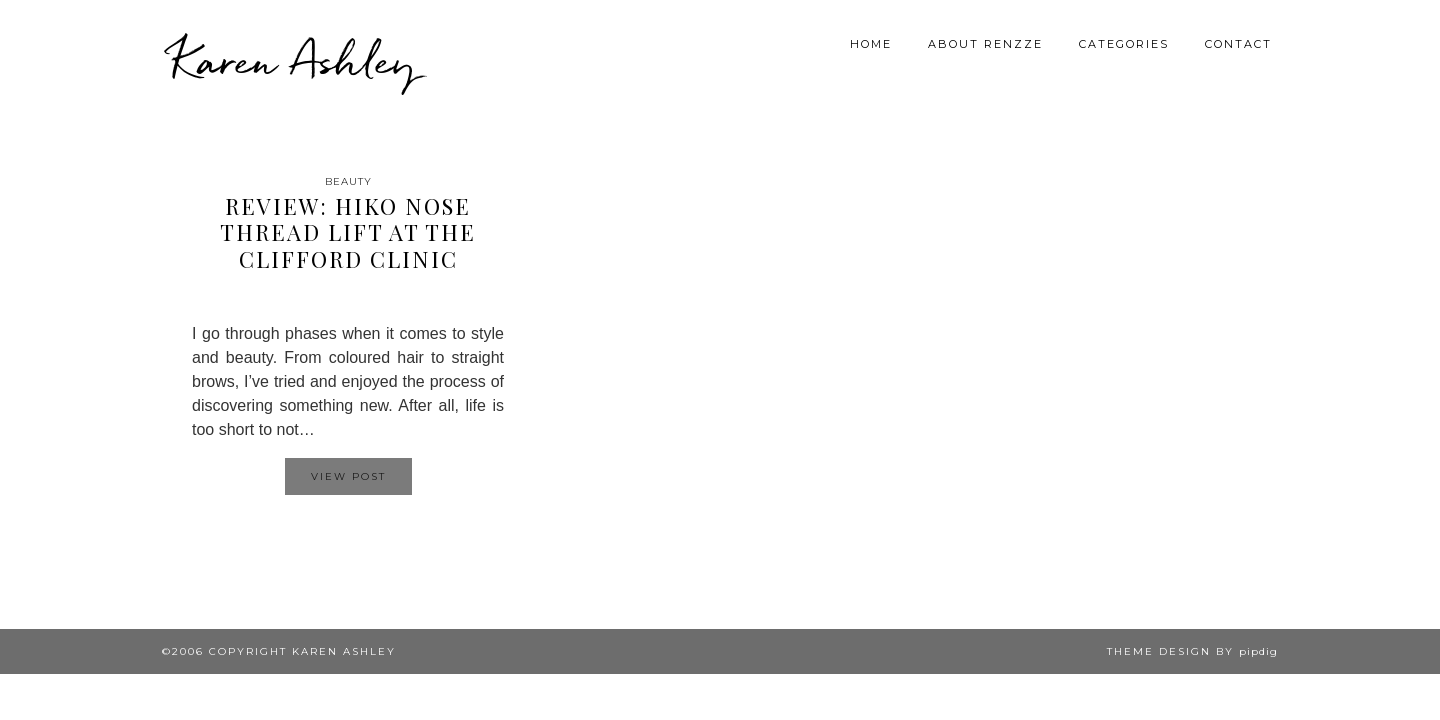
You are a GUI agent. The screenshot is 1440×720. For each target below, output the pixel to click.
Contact (1238, 44)
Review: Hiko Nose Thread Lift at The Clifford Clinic (348, 232)
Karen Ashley (294, 60)
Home (871, 44)
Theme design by (1192, 651)
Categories (1124, 44)
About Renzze (985, 44)
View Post (348, 476)
